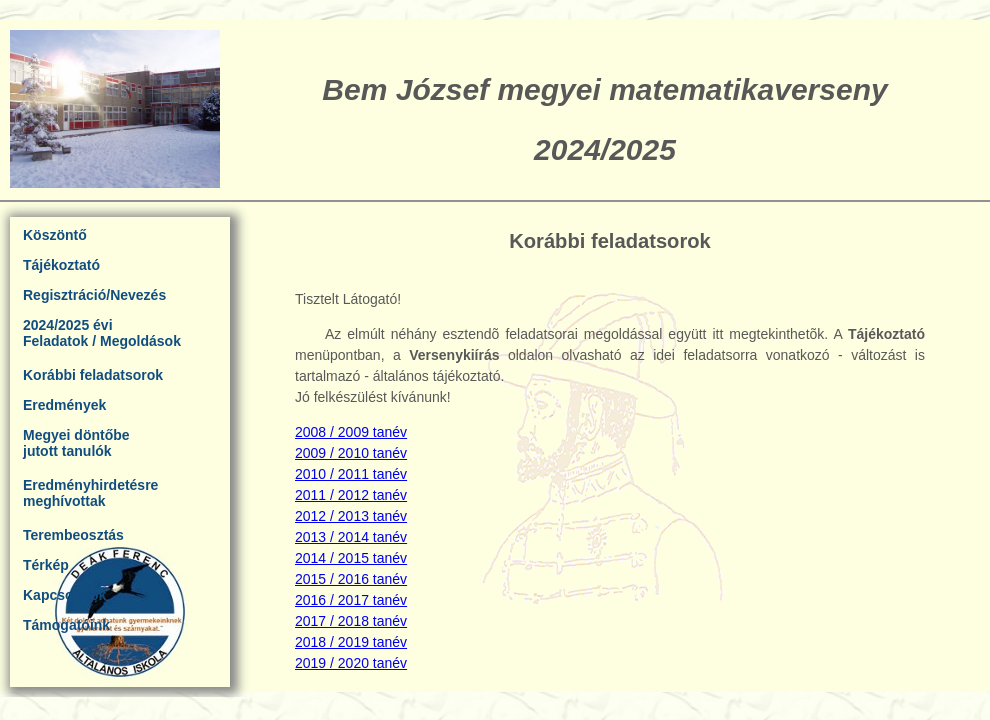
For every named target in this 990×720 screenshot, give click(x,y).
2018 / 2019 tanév (351, 642)
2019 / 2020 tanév (351, 663)
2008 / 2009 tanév (351, 432)
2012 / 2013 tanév (351, 516)
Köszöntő (55, 235)
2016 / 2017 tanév (351, 600)
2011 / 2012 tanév (351, 495)
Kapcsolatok (64, 595)
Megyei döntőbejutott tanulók (76, 443)
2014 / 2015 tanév (351, 558)
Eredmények (64, 405)
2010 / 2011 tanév (351, 474)
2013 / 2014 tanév (351, 537)
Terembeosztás (73, 535)
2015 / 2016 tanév (351, 579)
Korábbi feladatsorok (93, 375)
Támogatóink (66, 625)
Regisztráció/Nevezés (94, 295)
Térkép (46, 565)
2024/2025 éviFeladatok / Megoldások (102, 333)
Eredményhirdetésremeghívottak (90, 493)
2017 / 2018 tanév (351, 621)
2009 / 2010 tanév (351, 453)
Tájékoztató (61, 265)
